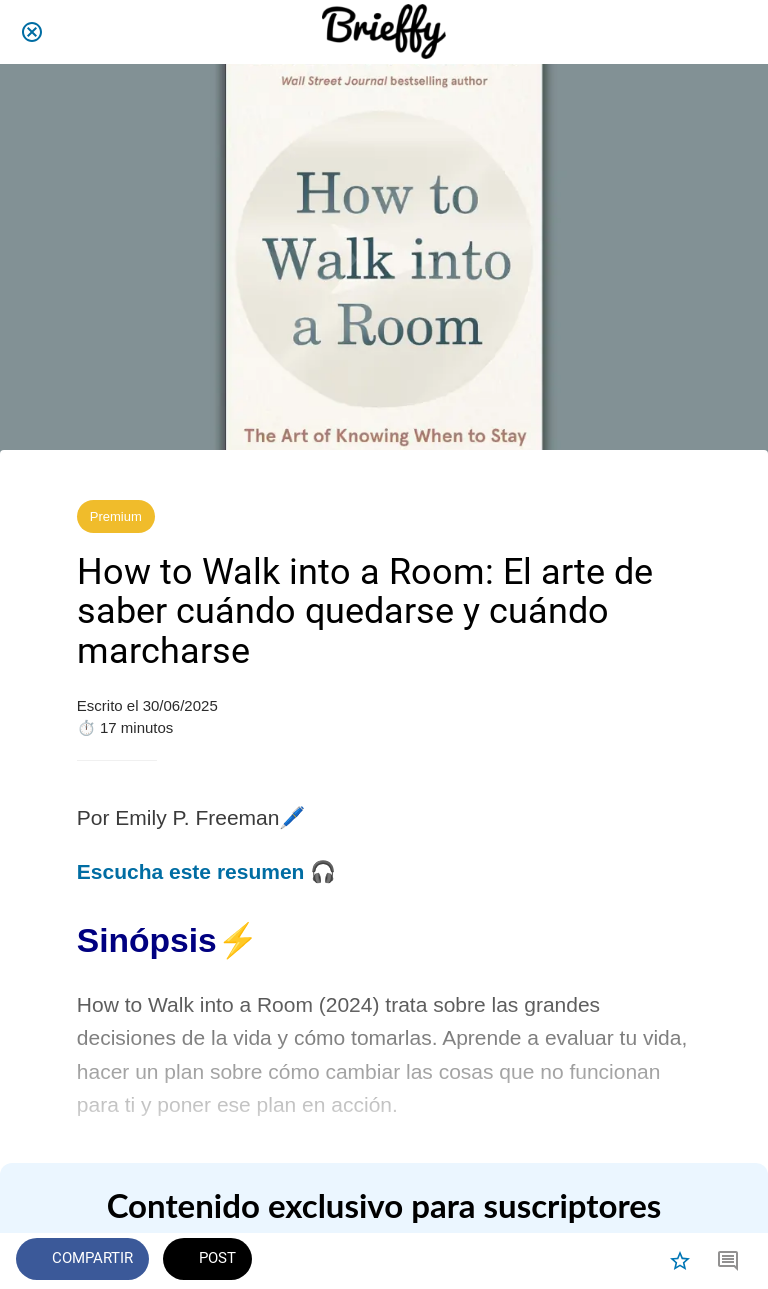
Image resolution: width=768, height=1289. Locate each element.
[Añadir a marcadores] (680, 1261)
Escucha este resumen (191, 871)
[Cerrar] (32, 32)
